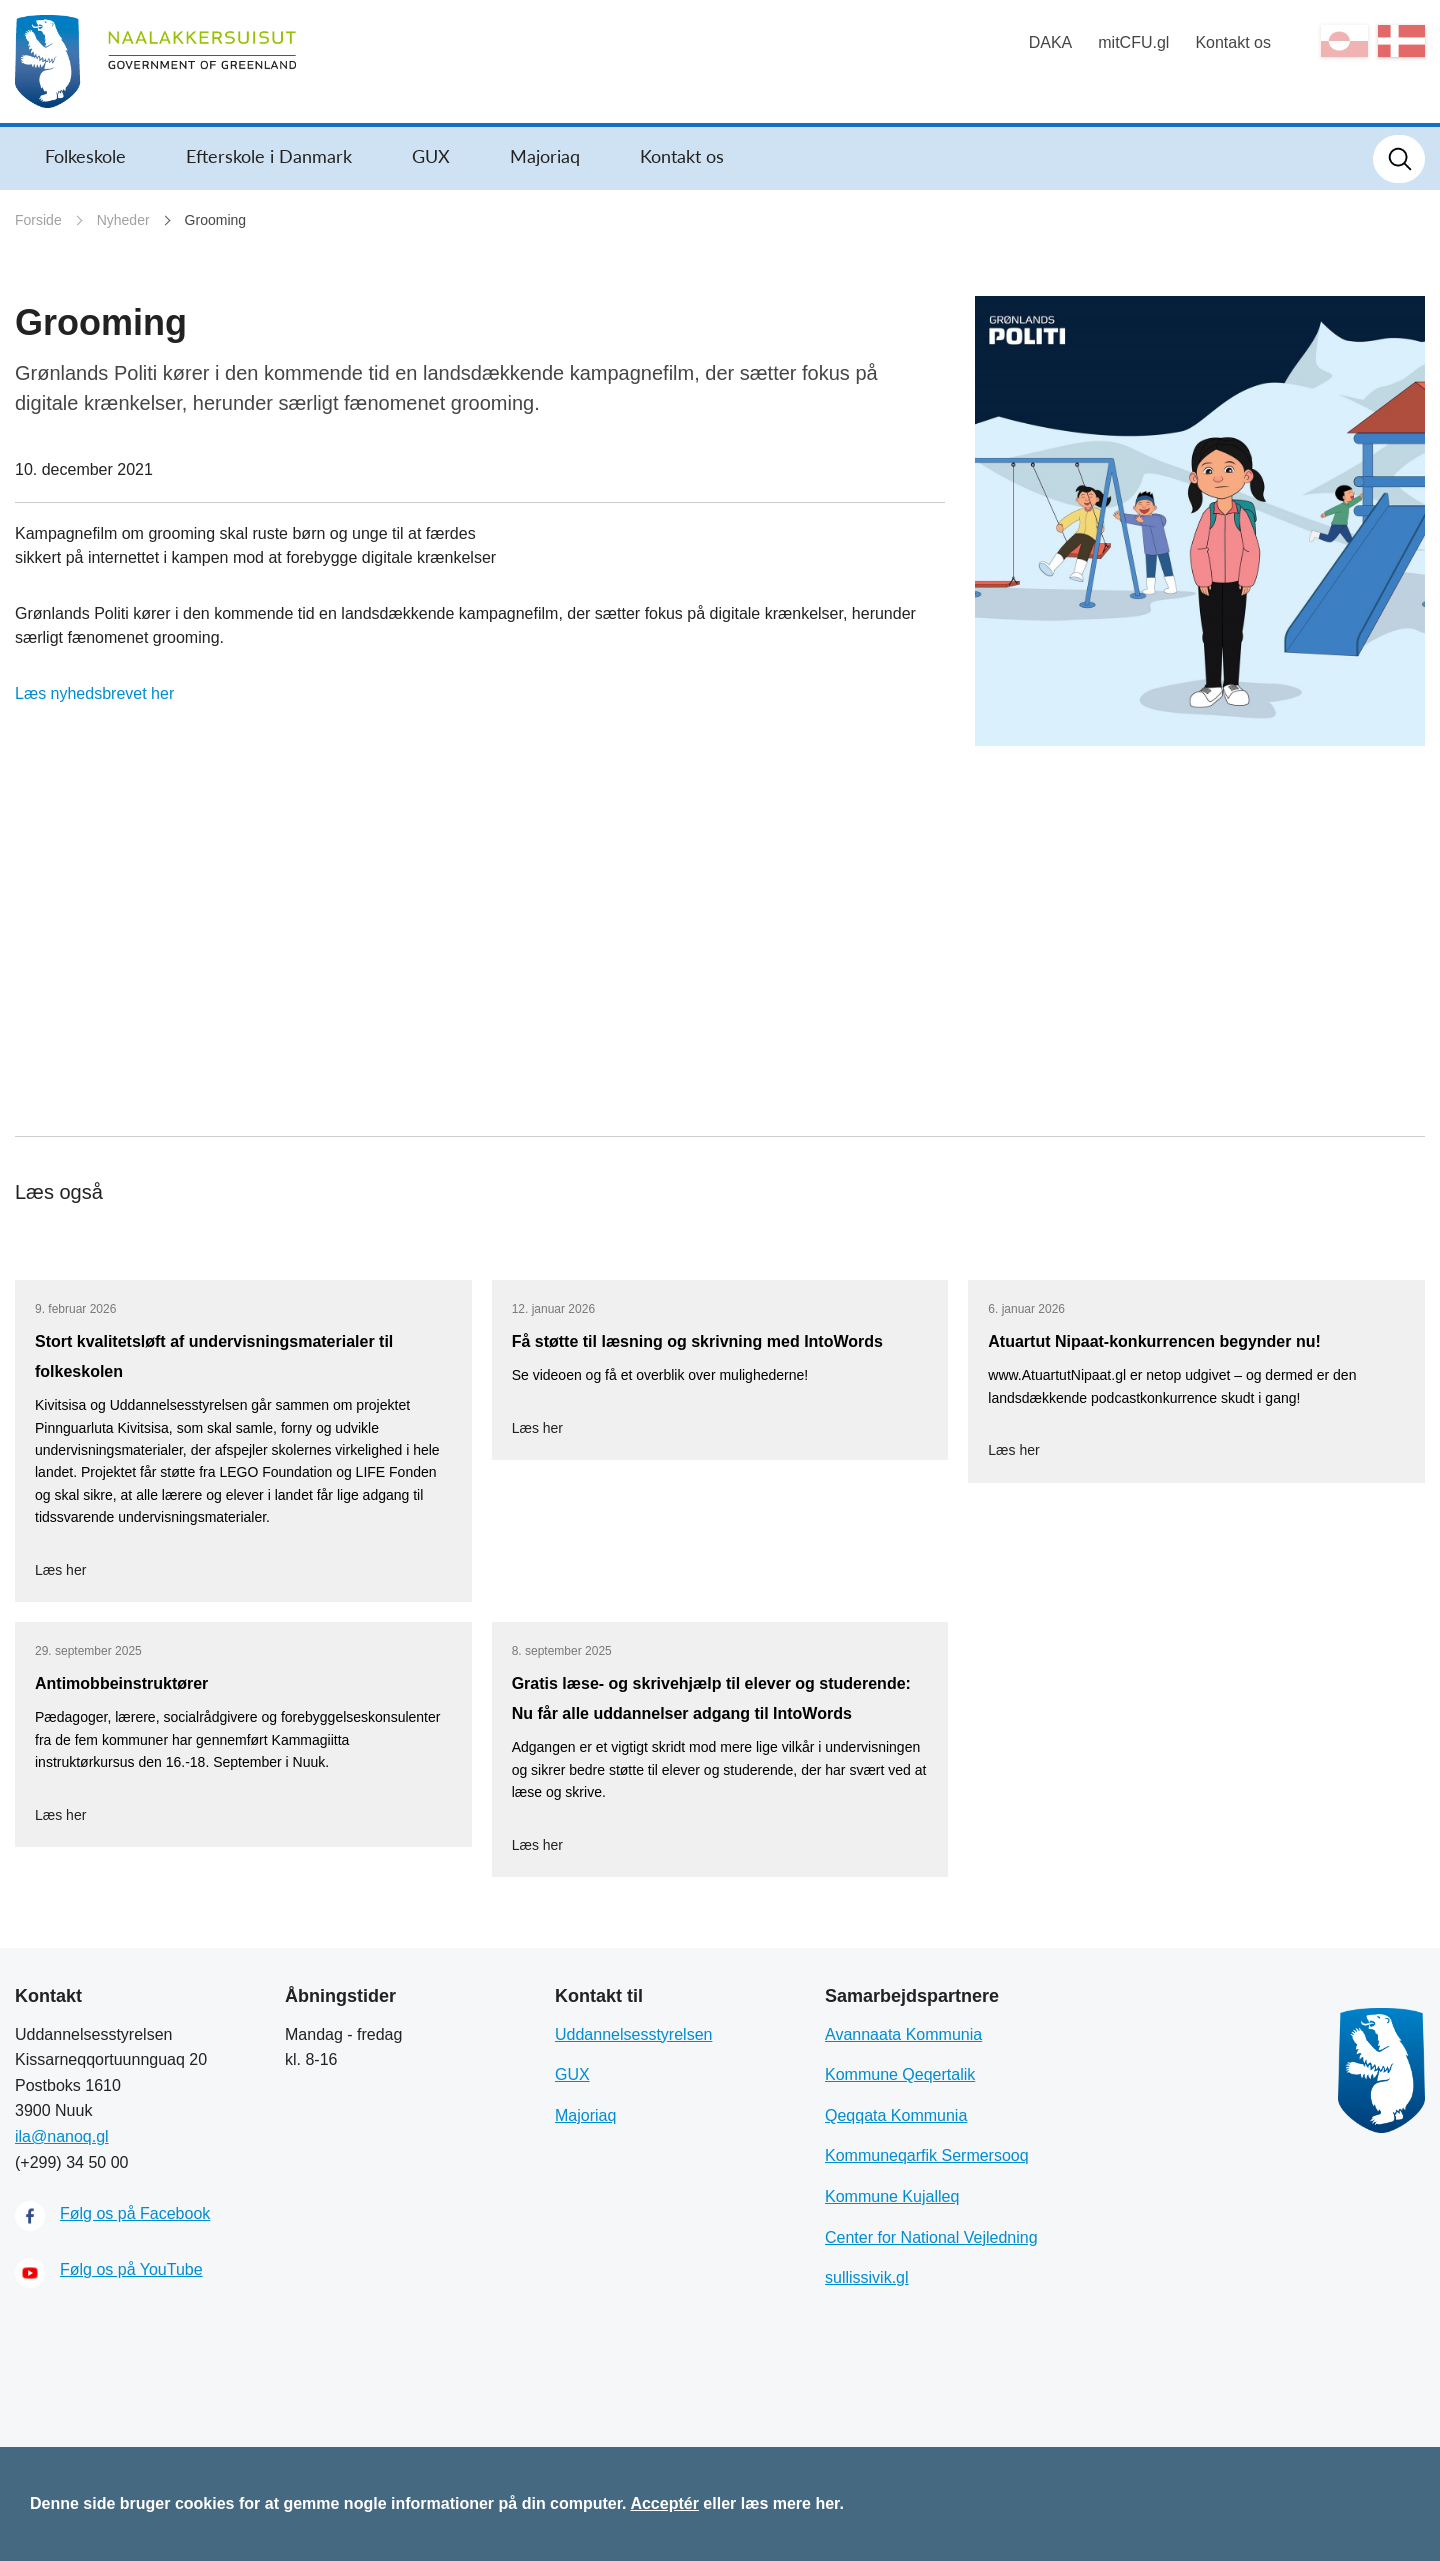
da (1401, 41)
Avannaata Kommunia (903, 2034)
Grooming (215, 220)
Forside (38, 220)
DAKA (1051, 42)
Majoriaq (545, 156)
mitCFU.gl (1133, 42)
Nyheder (123, 220)
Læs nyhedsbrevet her (94, 693)
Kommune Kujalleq (892, 2196)
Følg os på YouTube (131, 2269)
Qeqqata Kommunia (896, 2115)
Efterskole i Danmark (269, 156)
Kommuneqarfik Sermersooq (927, 2155)
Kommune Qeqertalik (900, 2074)
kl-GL (1344, 41)
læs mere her (790, 2503)
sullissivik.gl (867, 2277)
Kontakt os (1233, 42)
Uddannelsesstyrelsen (633, 2034)
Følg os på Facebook (135, 2213)
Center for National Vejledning (931, 2237)
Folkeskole (85, 156)
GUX (431, 156)
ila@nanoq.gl (62, 2136)
